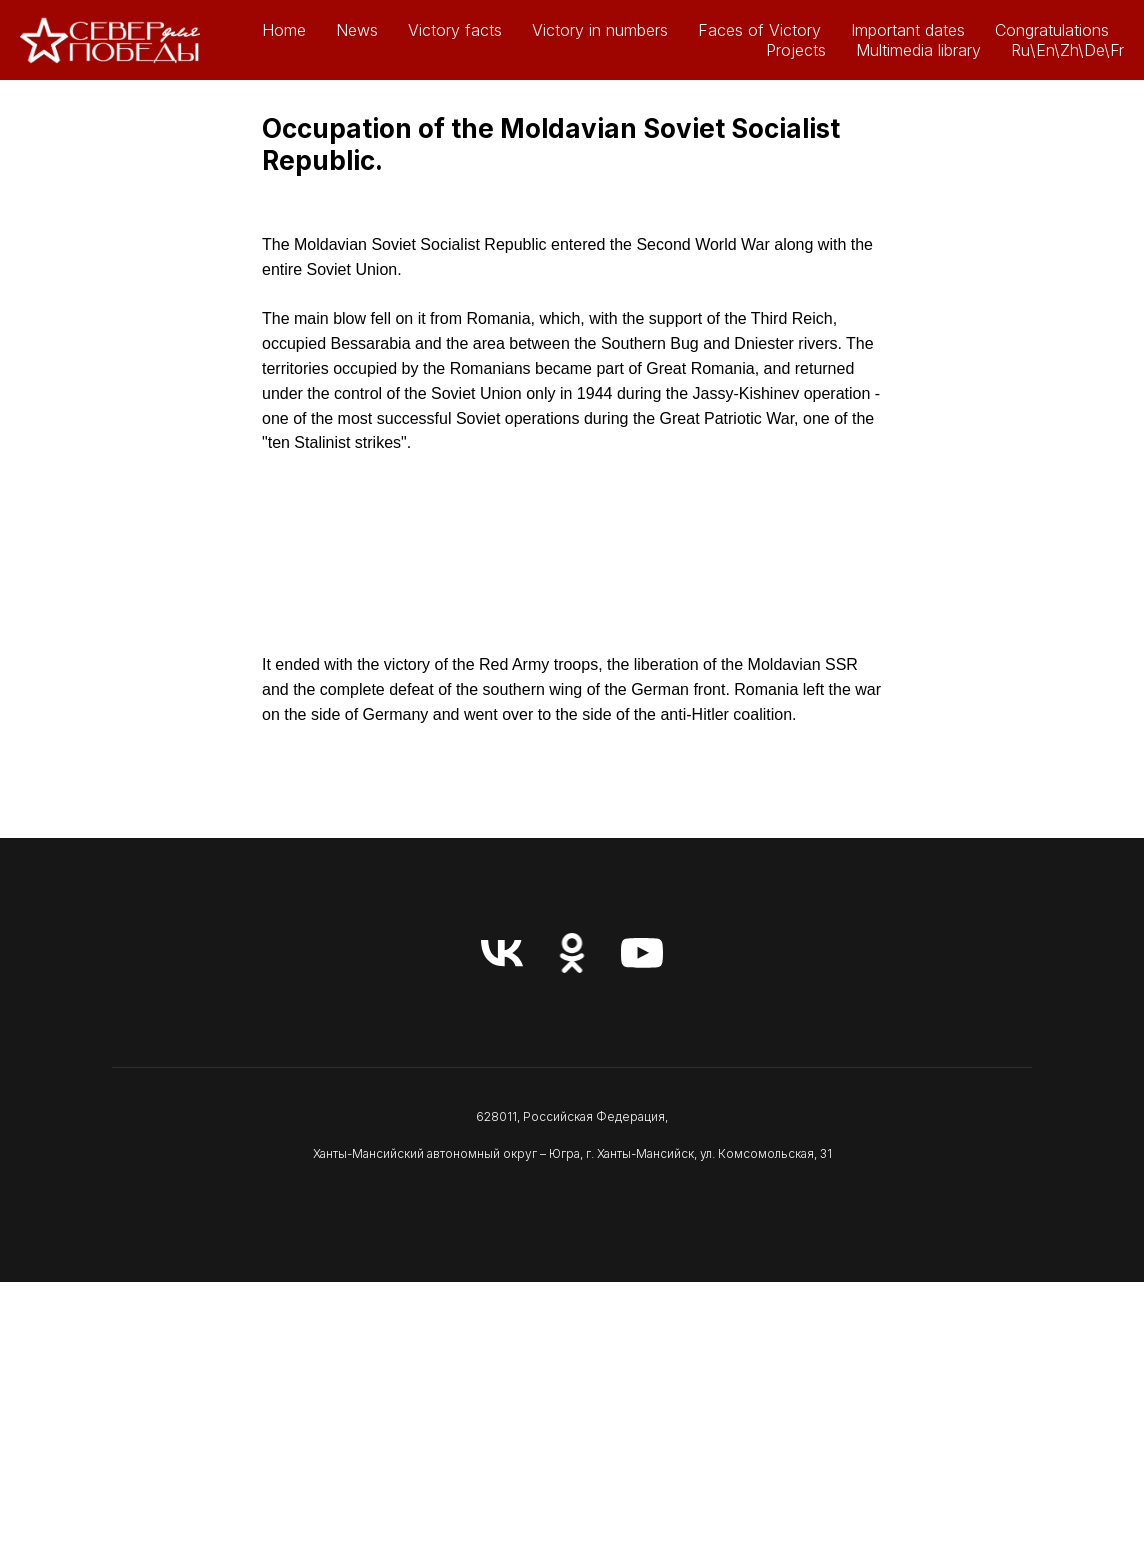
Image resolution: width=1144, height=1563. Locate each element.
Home (284, 30)
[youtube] (642, 953)
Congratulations (1052, 30)
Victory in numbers (600, 30)
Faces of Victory (759, 30)
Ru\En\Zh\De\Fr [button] (1067, 50)
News (357, 30)
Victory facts (455, 30)
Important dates (908, 30)
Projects (796, 50)
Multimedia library (918, 50)
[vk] (502, 953)
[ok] (572, 953)
